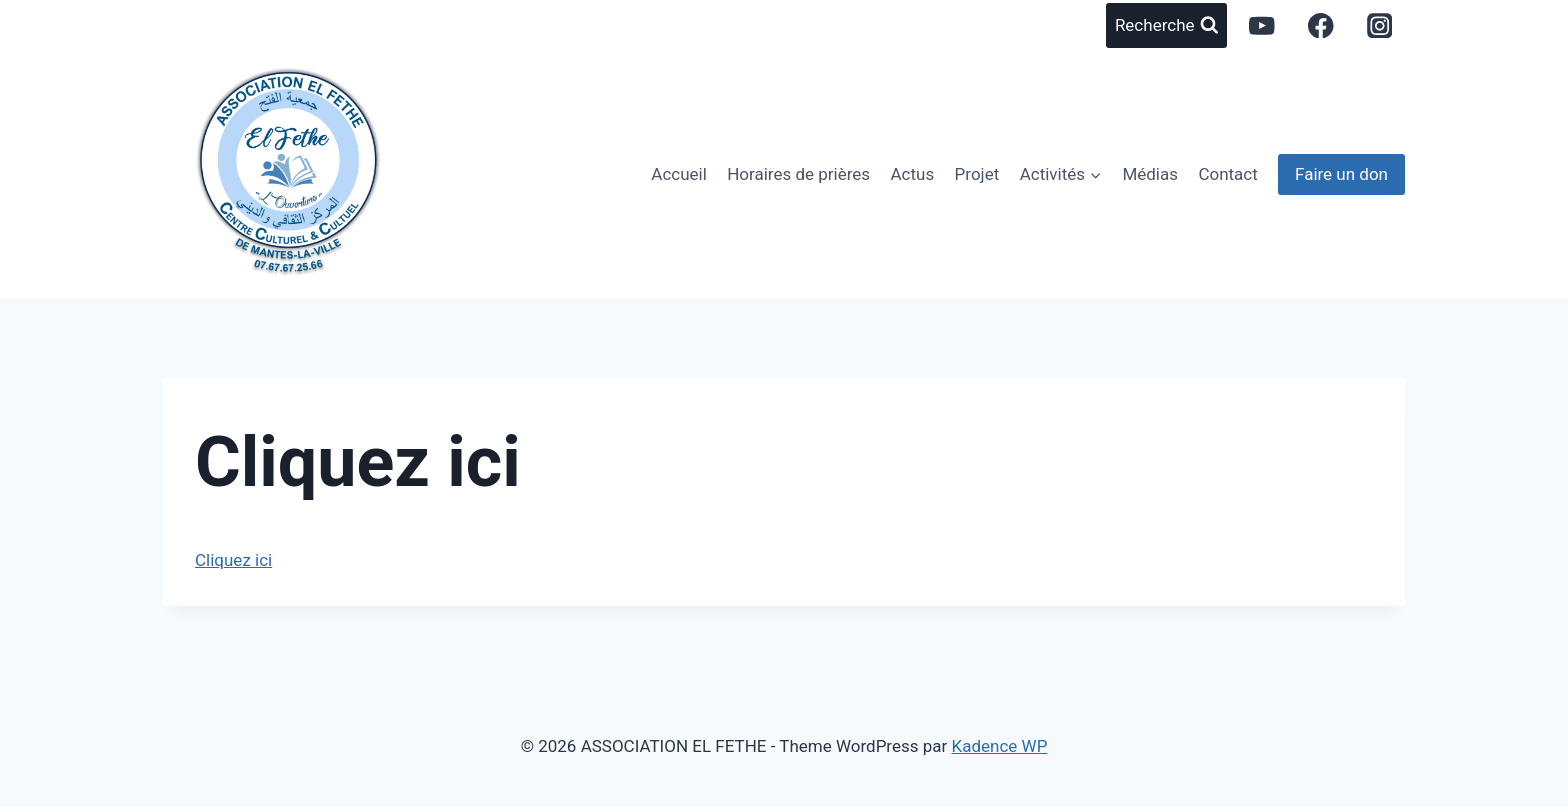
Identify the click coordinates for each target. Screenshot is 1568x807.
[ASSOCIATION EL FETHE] (288, 164)
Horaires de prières (798, 174)
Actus (913, 174)
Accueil (679, 174)
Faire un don (1341, 174)
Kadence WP (1000, 746)
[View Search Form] (1166, 25)
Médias (1150, 174)
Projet (977, 174)
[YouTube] (1262, 25)
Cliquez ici (233, 560)
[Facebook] (1320, 25)
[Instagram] (1379, 25)
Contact (1227, 174)
